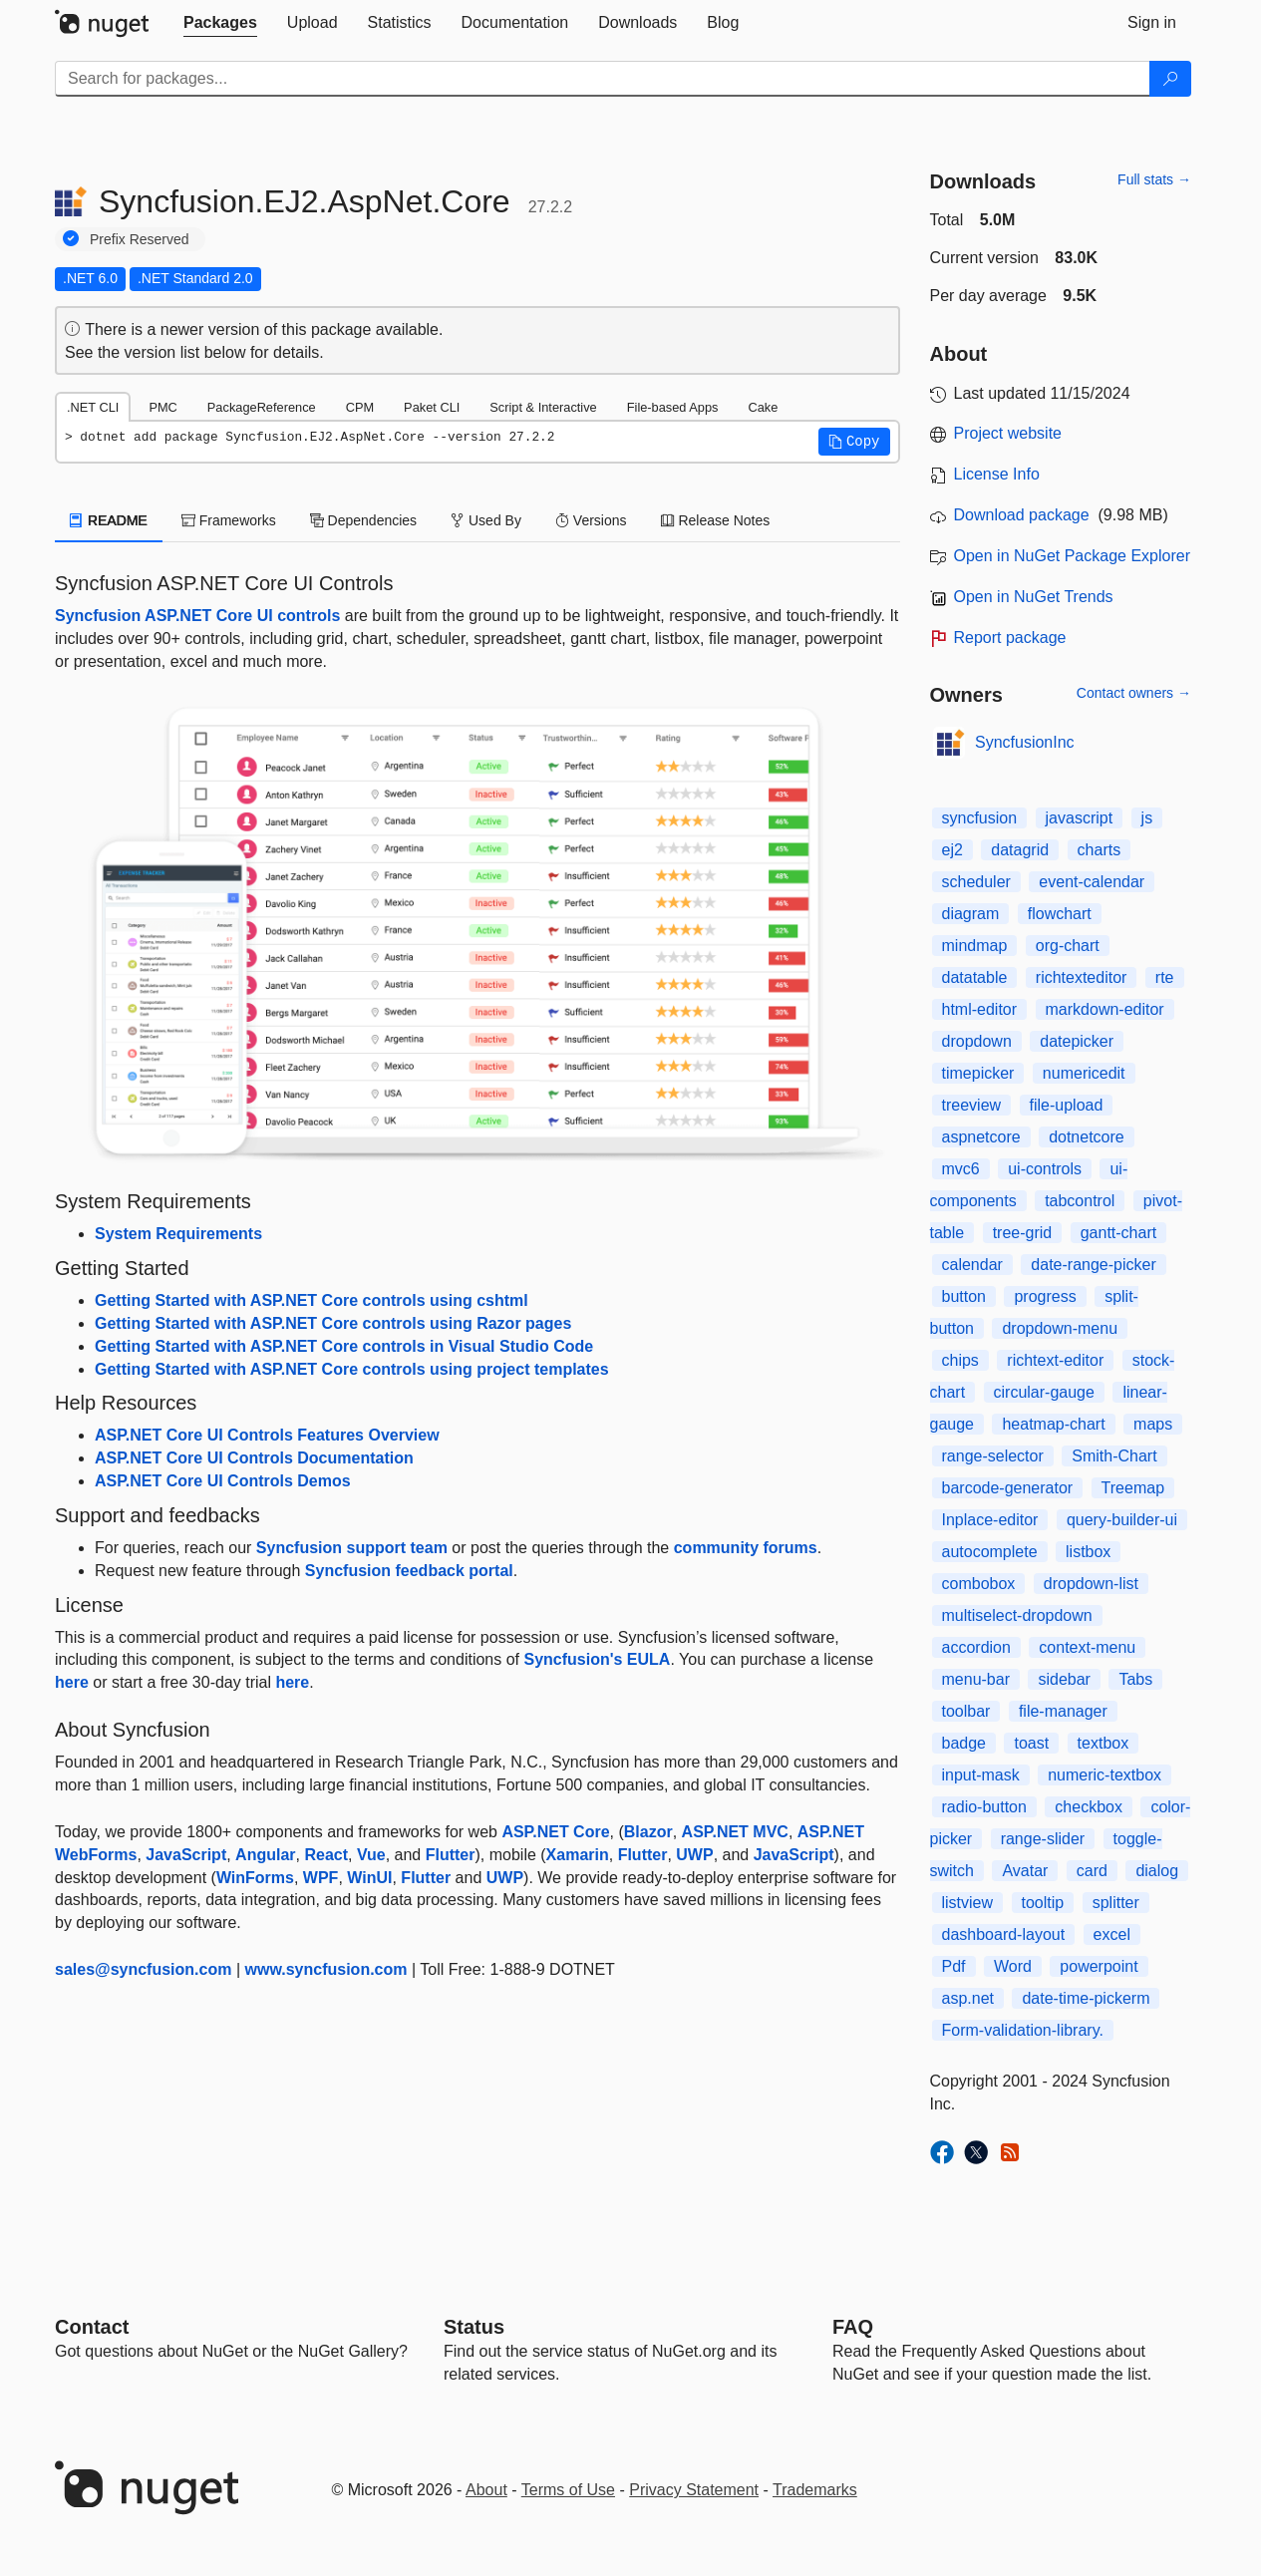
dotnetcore (1086, 1136)
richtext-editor (1055, 1360)
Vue (371, 1854)
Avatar (1025, 1870)
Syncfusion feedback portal (409, 1570)
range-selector (993, 1456)
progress (1045, 1296)
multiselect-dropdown (1017, 1615)
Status (474, 2327)
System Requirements (178, 1233)
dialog (1156, 1870)
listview (968, 1902)
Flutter (450, 1854)
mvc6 (961, 1168)
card (1092, 1870)
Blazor (648, 1831)
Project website (1008, 433)
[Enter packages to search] (602, 79)
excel (1112, 1934)
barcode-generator (1008, 1487)
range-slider (1043, 1838)
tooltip (1043, 1902)
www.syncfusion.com (326, 1969)
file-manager (1063, 1711)
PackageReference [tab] (261, 407)
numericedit (1084, 1073)
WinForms (255, 1877)
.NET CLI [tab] (93, 407)
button (964, 1296)
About (486, 2489)
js (1147, 817)
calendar (972, 1264)
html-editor (980, 1009)
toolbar (966, 1711)
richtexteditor (1081, 977)
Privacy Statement (694, 2489)
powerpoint (1098, 1966)
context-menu (1087, 1647)
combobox (979, 1583)
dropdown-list (1091, 1583)
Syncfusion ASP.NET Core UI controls (197, 615)
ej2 (952, 849)
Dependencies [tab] (363, 520)
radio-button (984, 1806)
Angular (265, 1854)
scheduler (976, 881)
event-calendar (1091, 881)
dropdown (977, 1041)
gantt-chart (1118, 1232)
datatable (975, 977)
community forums (745, 1547)
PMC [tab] (162, 407)
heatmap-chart (1053, 1424)
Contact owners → (1134, 693)
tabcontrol (1079, 1200)
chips (960, 1360)
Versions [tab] (591, 520)
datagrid (1020, 849)
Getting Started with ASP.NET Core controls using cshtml (311, 1300)
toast (1031, 1743)
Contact (92, 2327)
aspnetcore (981, 1136)
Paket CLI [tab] (432, 407)
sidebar (1064, 1679)
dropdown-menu (1059, 1328)
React (326, 1854)
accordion (976, 1647)
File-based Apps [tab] (673, 407)
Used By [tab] (486, 520)
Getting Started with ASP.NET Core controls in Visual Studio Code (344, 1346)
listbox (1088, 1551)
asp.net (968, 1998)
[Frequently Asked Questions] (852, 2327)
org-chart (1068, 945)
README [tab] (109, 520)
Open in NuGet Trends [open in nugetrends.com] (1033, 596)
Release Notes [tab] (716, 520)
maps (1152, 1424)
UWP (694, 1854)
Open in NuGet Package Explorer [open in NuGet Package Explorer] (1072, 555)
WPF (321, 1877)
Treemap (1133, 1487)
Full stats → (1154, 179)
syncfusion (980, 817)
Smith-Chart (1114, 1456)
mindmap (975, 945)
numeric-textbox (1104, 1775)
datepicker (1076, 1041)
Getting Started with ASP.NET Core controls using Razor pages (333, 1323)
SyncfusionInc (1025, 742)
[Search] (1170, 79)
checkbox (1088, 1806)
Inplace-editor (990, 1519)
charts (1099, 849)
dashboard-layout (1004, 1934)
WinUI (369, 1877)
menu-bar (976, 1679)
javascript (1079, 817)
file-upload (1066, 1105)
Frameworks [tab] (228, 520)
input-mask (981, 1775)
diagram (971, 913)
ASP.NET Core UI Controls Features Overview (267, 1435)
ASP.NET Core (555, 1831)
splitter (1116, 1902)
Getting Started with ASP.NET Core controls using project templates (352, 1369)
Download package (1022, 514)
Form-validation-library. (1022, 2030)
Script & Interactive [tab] (542, 407)
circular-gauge (1044, 1392)
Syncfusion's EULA (596, 1659)
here (72, 1682)
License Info (997, 474)
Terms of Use (568, 2489)
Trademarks (815, 2489)
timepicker (978, 1073)
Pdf (954, 1966)
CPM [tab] (360, 407)
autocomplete (990, 1551)
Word (1013, 1966)
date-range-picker (1093, 1264)
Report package (1010, 637)
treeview (972, 1105)
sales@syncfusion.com (143, 1969)
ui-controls (1045, 1168)
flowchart (1060, 913)
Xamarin (577, 1854)
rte (1164, 977)
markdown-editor (1105, 1009)
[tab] (220, 23)
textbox (1103, 1743)
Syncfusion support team (352, 1547)
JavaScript (186, 1854)
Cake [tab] (763, 407)
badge (964, 1743)
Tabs (1135, 1679)
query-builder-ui (1122, 1519)
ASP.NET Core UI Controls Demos (223, 1480)
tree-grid (1023, 1232)
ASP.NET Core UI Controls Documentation (254, 1457)
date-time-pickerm (1085, 1998)
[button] (854, 442)
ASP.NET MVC (735, 1831)
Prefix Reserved (139, 239)
